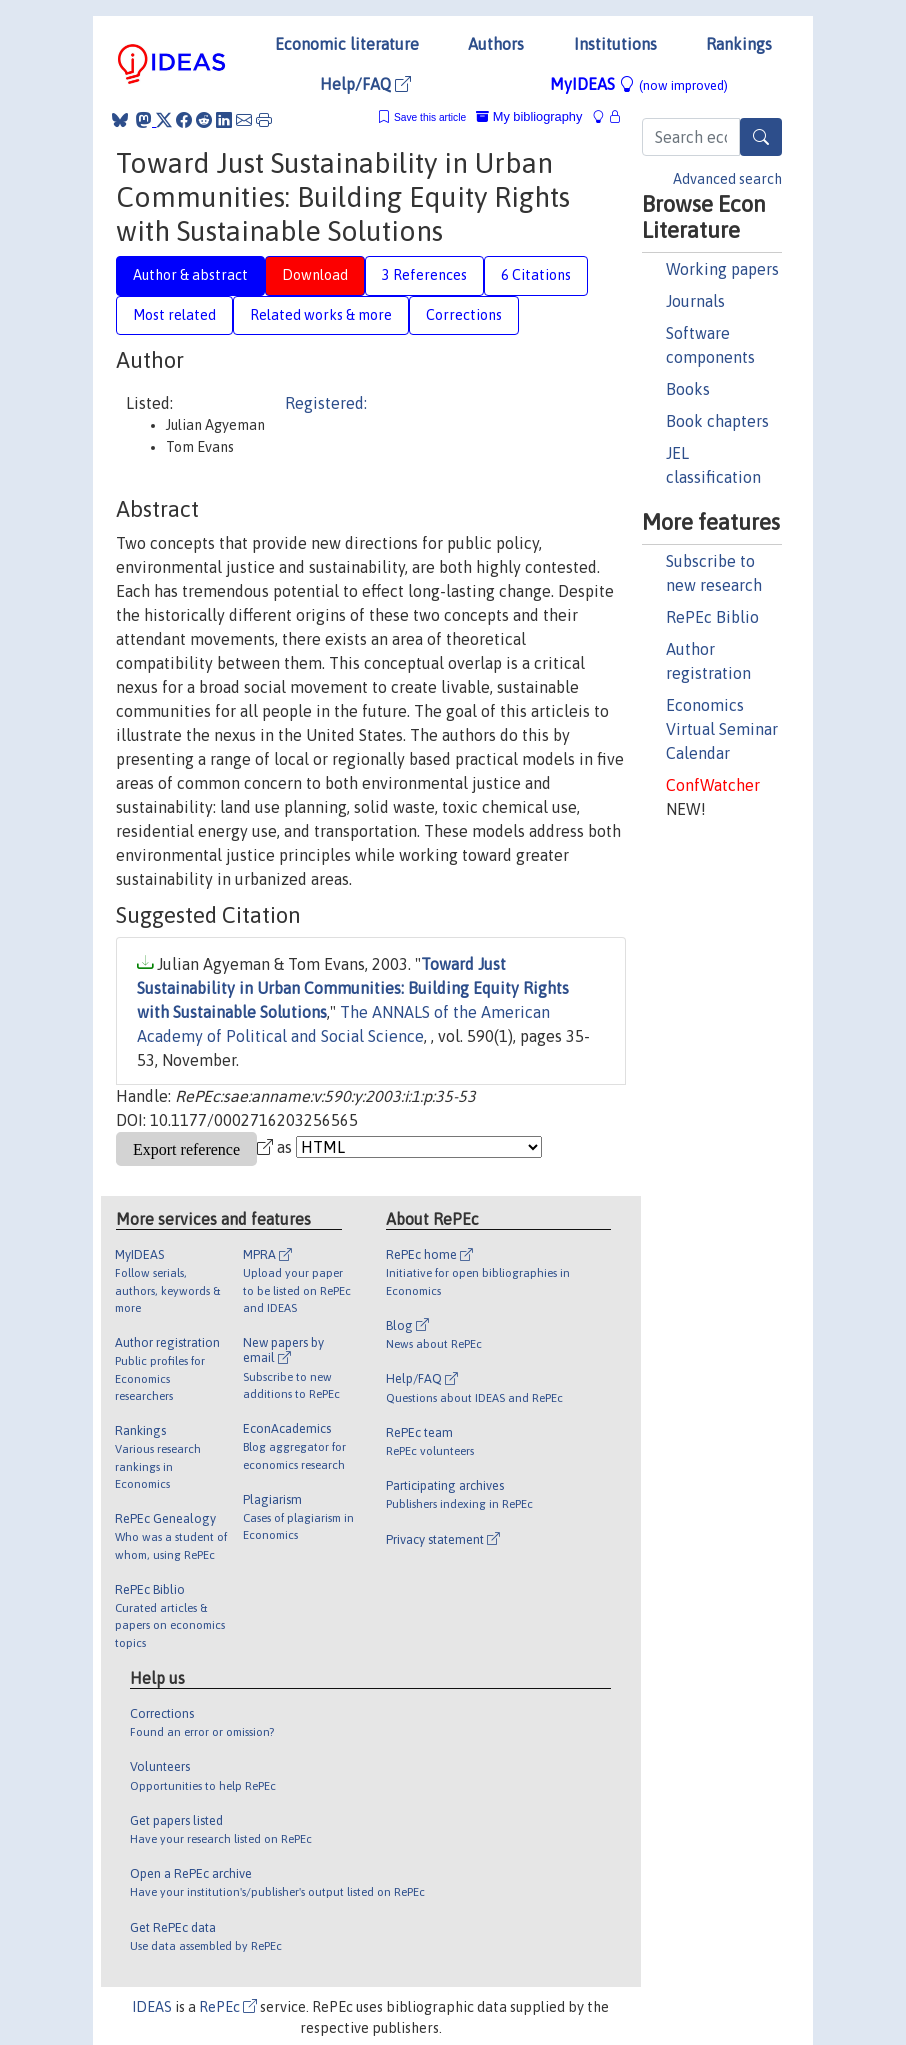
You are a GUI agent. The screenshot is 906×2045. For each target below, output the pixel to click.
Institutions (615, 44)
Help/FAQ (365, 84)
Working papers (722, 269)
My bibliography (529, 116)
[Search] (761, 137)
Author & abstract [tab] (190, 275)
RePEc (228, 2007)
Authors (496, 44)
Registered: (326, 403)
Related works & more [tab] (321, 315)
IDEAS (152, 2007)
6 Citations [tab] (536, 275)
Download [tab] (315, 275)
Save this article (430, 117)
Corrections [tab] (464, 315)
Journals (695, 301)
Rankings (739, 44)
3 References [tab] (424, 275)
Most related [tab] (174, 315)
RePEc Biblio (712, 617)
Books (688, 389)
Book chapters (717, 421)
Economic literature (347, 44)
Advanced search (727, 179)
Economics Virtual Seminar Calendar (722, 729)
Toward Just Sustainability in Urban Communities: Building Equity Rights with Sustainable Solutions (353, 988)
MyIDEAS (639, 84)
